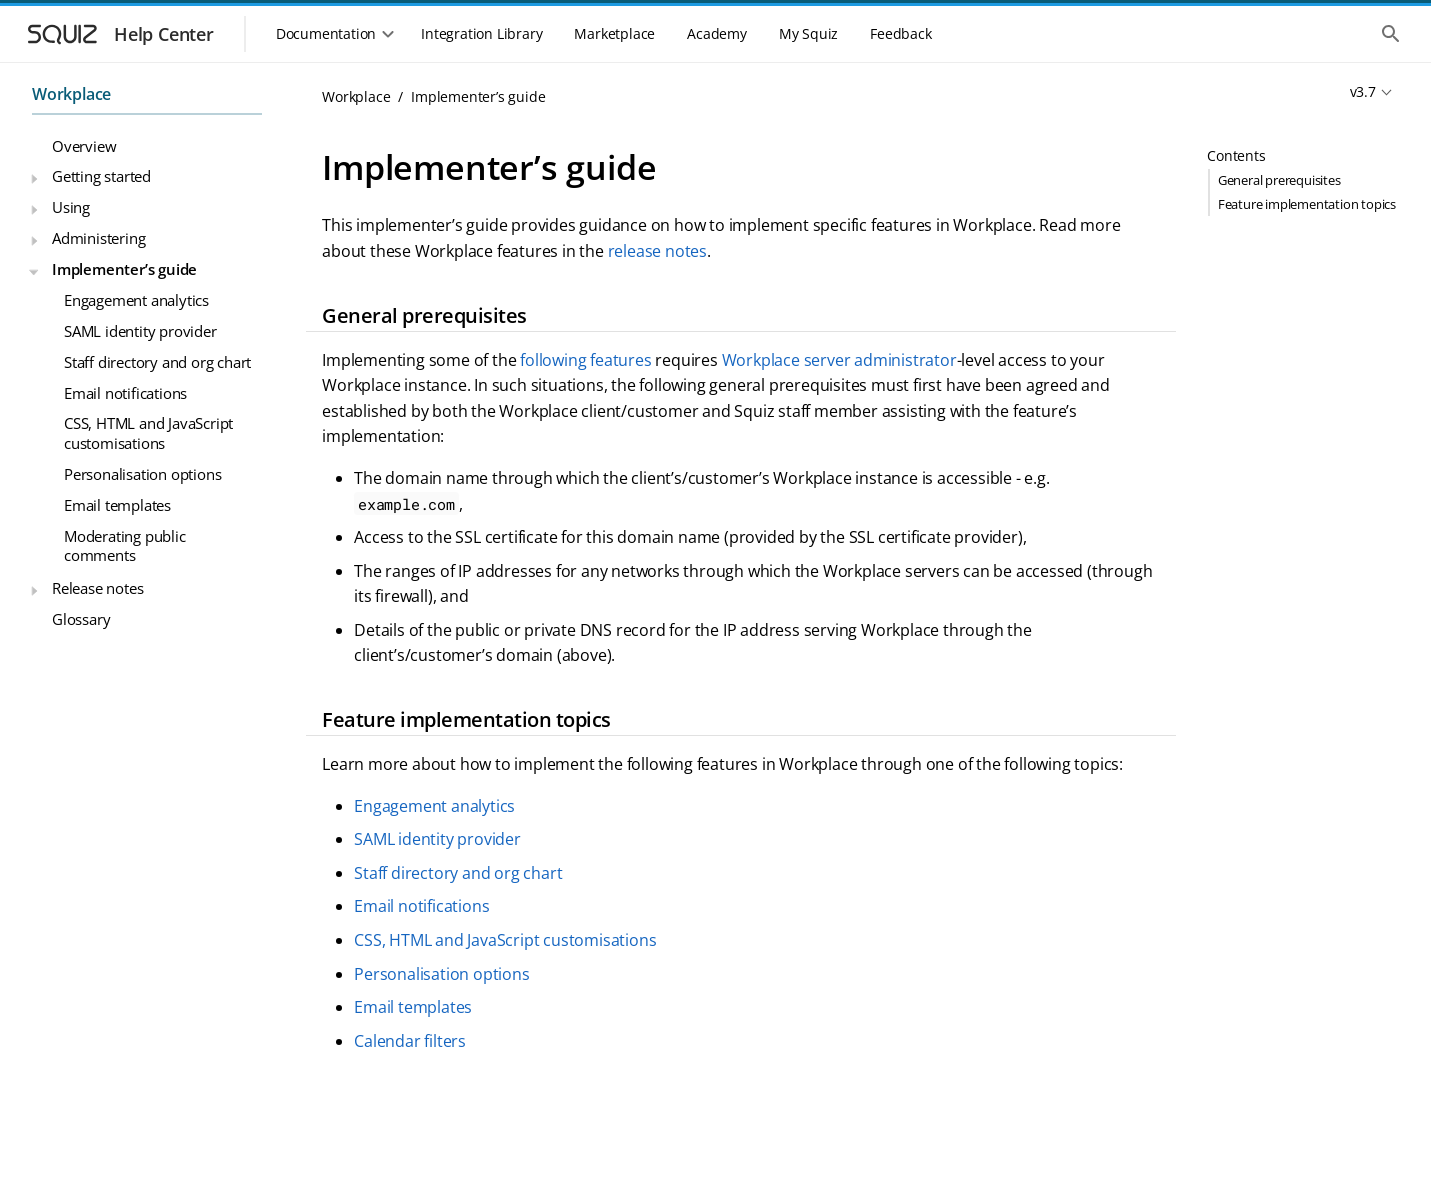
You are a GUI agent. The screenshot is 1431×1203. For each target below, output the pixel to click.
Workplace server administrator (839, 360)
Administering (98, 238)
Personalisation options (142, 474)
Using (71, 207)
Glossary (81, 619)
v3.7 (1363, 91)
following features (585, 360)
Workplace (71, 94)
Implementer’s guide (124, 269)
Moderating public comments (125, 546)
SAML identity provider (140, 331)
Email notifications (125, 393)
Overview (84, 146)
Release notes (97, 588)
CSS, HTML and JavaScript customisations (148, 433)
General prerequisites (1279, 180)
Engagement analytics (136, 300)
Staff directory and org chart (157, 362)
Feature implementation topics (1307, 204)
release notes (657, 251)
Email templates (117, 505)
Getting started (101, 176)
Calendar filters (410, 1041)
